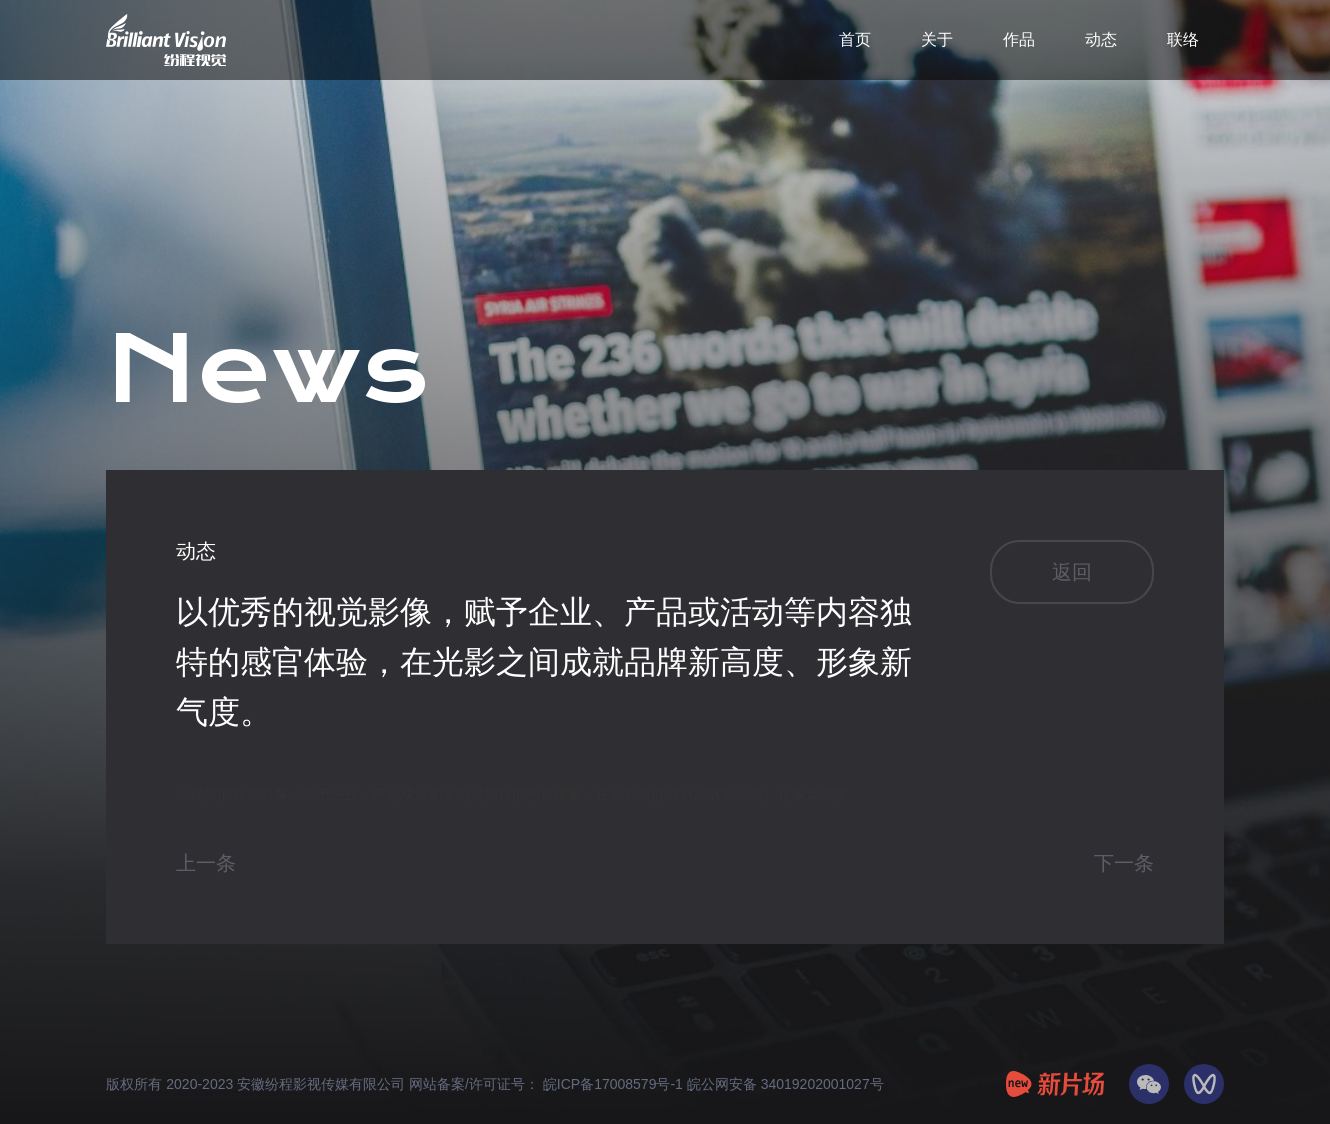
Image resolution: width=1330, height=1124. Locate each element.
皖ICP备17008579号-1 (615, 1084)
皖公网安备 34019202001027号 (785, 1084)
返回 (1072, 572)
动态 (1101, 39)
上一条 (206, 863)
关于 (937, 39)
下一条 (1124, 863)
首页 (855, 39)
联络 (1183, 39)
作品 (1019, 39)
